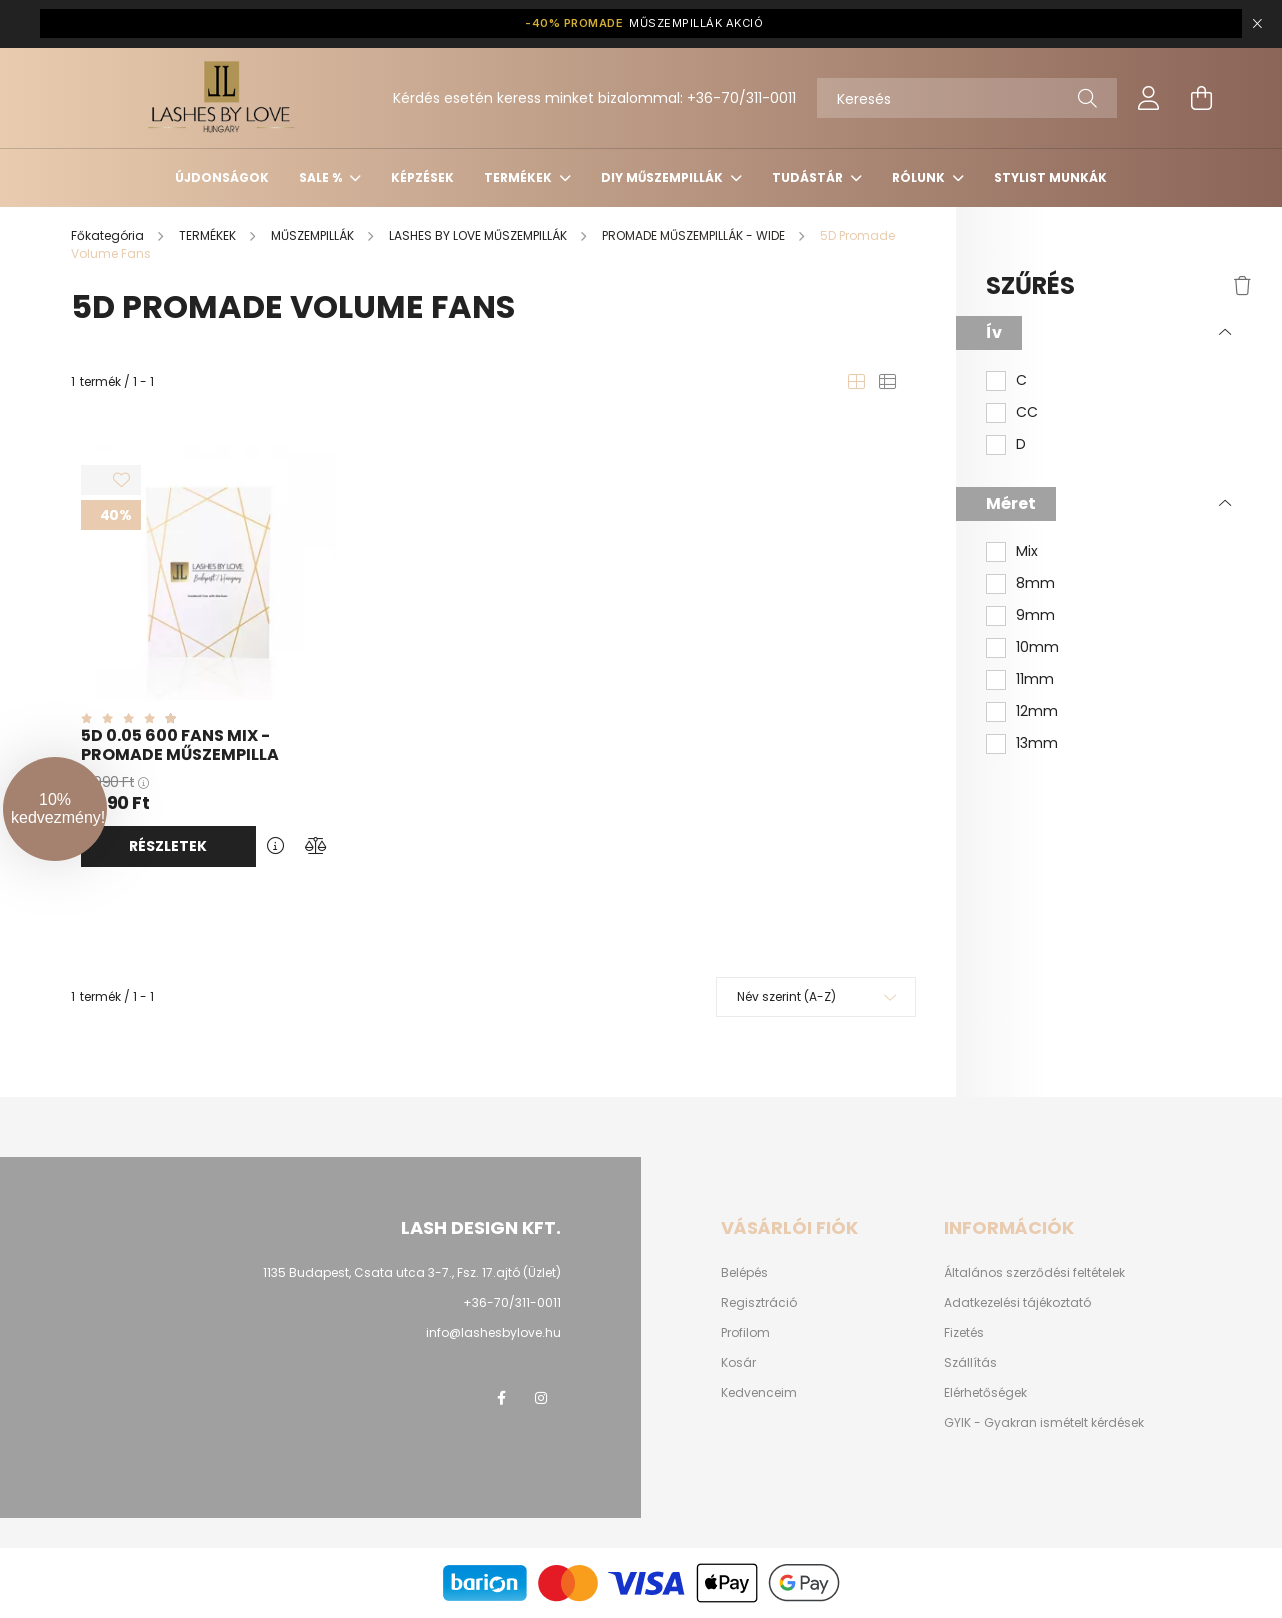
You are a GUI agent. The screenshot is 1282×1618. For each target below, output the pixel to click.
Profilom (745, 1333)
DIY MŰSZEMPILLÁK (663, 177)
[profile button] (1149, 98)
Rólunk (920, 177)
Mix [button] (1027, 551)
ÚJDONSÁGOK (222, 177)
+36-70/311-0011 (741, 98)
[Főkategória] (109, 235)
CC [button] (1027, 412)
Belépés (744, 1273)
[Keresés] (967, 98)
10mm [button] (1037, 647)
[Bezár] (1257, 24)
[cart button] (1201, 98)
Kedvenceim (759, 1393)
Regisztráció (759, 1303)
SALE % (322, 177)
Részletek (168, 846)
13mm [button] (1037, 743)
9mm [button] (1035, 615)
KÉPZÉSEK (422, 177)
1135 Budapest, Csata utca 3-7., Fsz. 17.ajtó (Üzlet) (412, 1272)
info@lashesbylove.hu (493, 1332)
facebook (501, 1398)
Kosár (738, 1363)
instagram (541, 1398)
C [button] (1021, 380)
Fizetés (964, 1333)
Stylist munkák (1050, 177)
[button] (55, 809)
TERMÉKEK (519, 177)
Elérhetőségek (985, 1393)
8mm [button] (1035, 583)
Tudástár (809, 177)
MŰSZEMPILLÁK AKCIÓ (644, 23)
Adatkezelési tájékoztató (1017, 1303)
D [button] (1021, 444)
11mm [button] (1035, 679)
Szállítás (970, 1363)
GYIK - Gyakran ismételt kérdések (1044, 1423)
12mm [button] (1037, 711)
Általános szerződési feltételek (1034, 1273)
